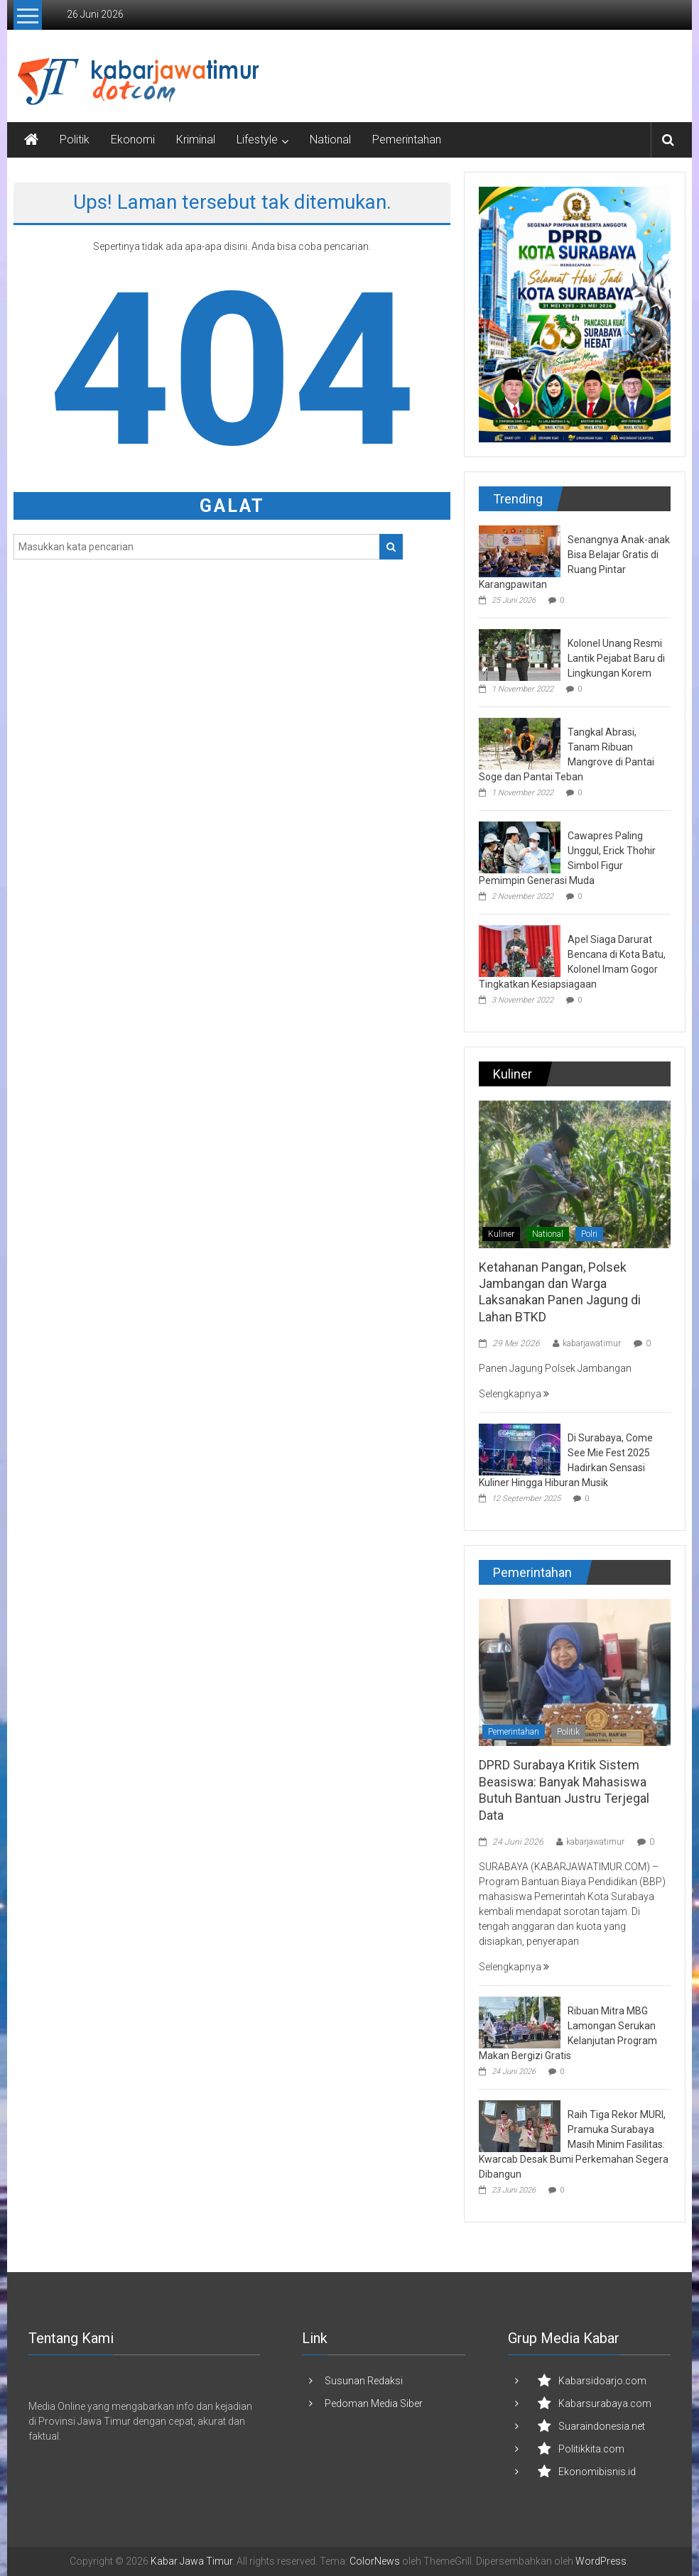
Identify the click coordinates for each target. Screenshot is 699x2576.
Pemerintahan (406, 139)
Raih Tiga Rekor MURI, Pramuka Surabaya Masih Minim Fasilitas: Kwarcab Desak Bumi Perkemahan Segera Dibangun (573, 2144)
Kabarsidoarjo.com (602, 2380)
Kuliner (501, 1234)
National (330, 139)
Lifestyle (257, 139)
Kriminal (195, 139)
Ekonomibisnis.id (597, 2471)
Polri (589, 1234)
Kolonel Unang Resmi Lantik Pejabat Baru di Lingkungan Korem (616, 658)
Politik (75, 139)
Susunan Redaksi (364, 2380)
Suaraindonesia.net (601, 2426)
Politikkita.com (591, 2449)
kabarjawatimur (592, 1343)
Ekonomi (133, 139)
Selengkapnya (514, 1393)
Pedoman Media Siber (374, 2403)
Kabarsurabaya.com (604, 2403)
